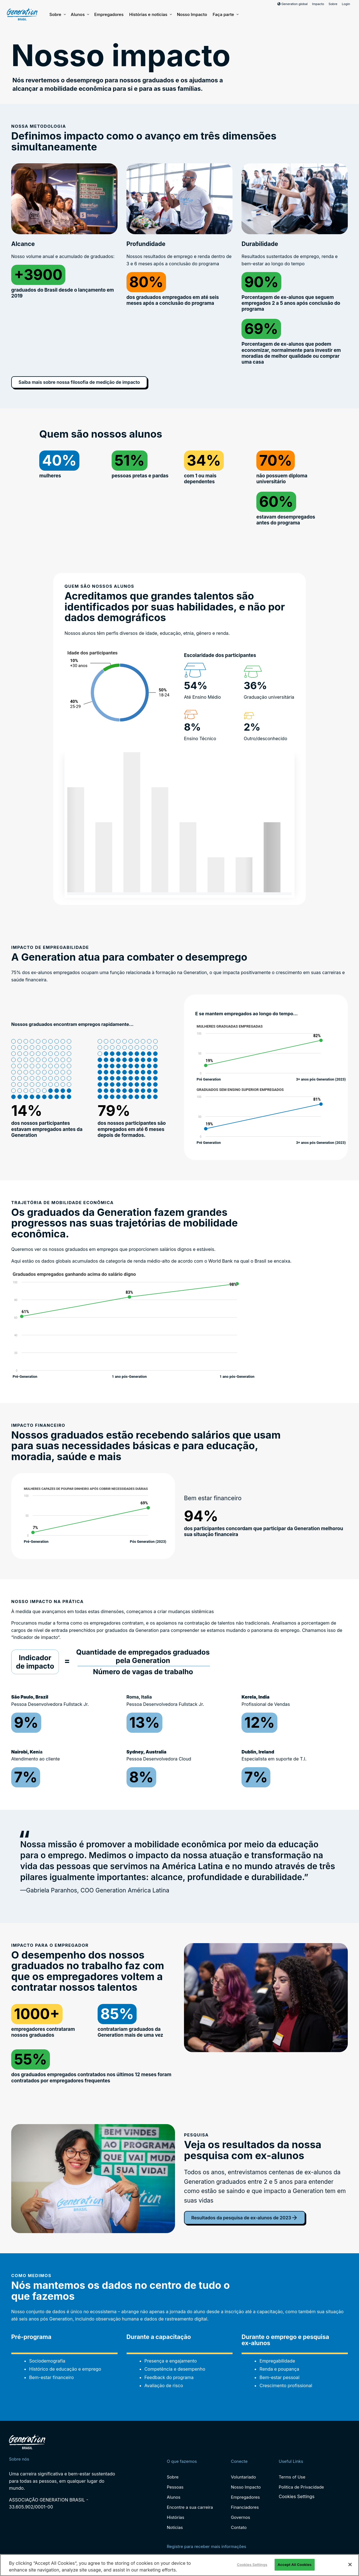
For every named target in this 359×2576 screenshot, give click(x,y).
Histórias (175, 2517)
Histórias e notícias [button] (150, 14)
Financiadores (245, 2507)
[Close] (350, 2564)
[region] (179, 2565)
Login (346, 4)
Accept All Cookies (295, 2564)
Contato (239, 2527)
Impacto (318, 4)
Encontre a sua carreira (190, 2507)
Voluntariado (243, 2477)
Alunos (80, 14)
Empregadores (109, 14)
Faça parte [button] (225, 14)
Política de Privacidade (301, 2487)
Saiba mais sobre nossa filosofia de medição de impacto (79, 382)
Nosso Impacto (192, 14)
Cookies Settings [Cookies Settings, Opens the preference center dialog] (252, 2564)
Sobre (332, 4)
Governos (240, 2517)
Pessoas (175, 2487)
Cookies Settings (296, 2496)
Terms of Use (292, 2477)
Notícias (175, 2527)
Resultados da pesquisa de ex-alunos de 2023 (244, 2217)
